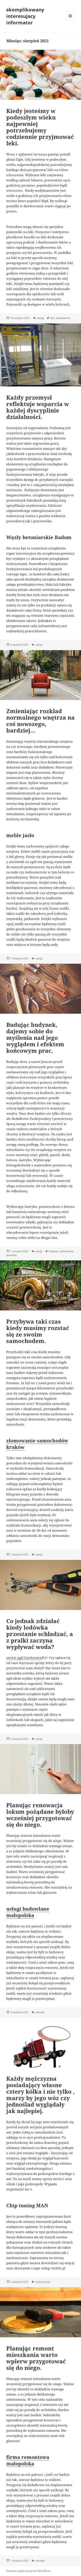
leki (52, 318)
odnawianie (66, 1251)
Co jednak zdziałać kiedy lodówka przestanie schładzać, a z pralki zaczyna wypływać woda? (39, 1634)
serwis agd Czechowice (24, 1657)
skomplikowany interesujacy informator (25, 16)
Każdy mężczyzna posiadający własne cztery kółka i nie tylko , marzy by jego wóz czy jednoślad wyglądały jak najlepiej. (40, 2095)
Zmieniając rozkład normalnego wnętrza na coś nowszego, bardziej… (40, 720)
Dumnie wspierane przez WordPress (28, 2571)
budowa (53, 1251)
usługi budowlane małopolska (27, 1911)
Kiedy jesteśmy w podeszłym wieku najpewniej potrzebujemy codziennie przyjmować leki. (40, 127)
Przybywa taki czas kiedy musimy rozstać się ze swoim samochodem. (37, 1331)
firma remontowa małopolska (27, 2460)
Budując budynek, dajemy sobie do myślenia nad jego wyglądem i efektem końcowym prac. (35, 1037)
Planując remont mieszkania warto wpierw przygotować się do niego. (36, 2358)
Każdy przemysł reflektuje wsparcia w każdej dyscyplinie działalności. (37, 407)
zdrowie (40, 2012)
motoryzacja (42, 2282)
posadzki (11, 1255)
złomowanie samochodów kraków (37, 1443)
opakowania (63, 318)
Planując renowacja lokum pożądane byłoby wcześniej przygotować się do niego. (40, 1814)
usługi (40, 318)
